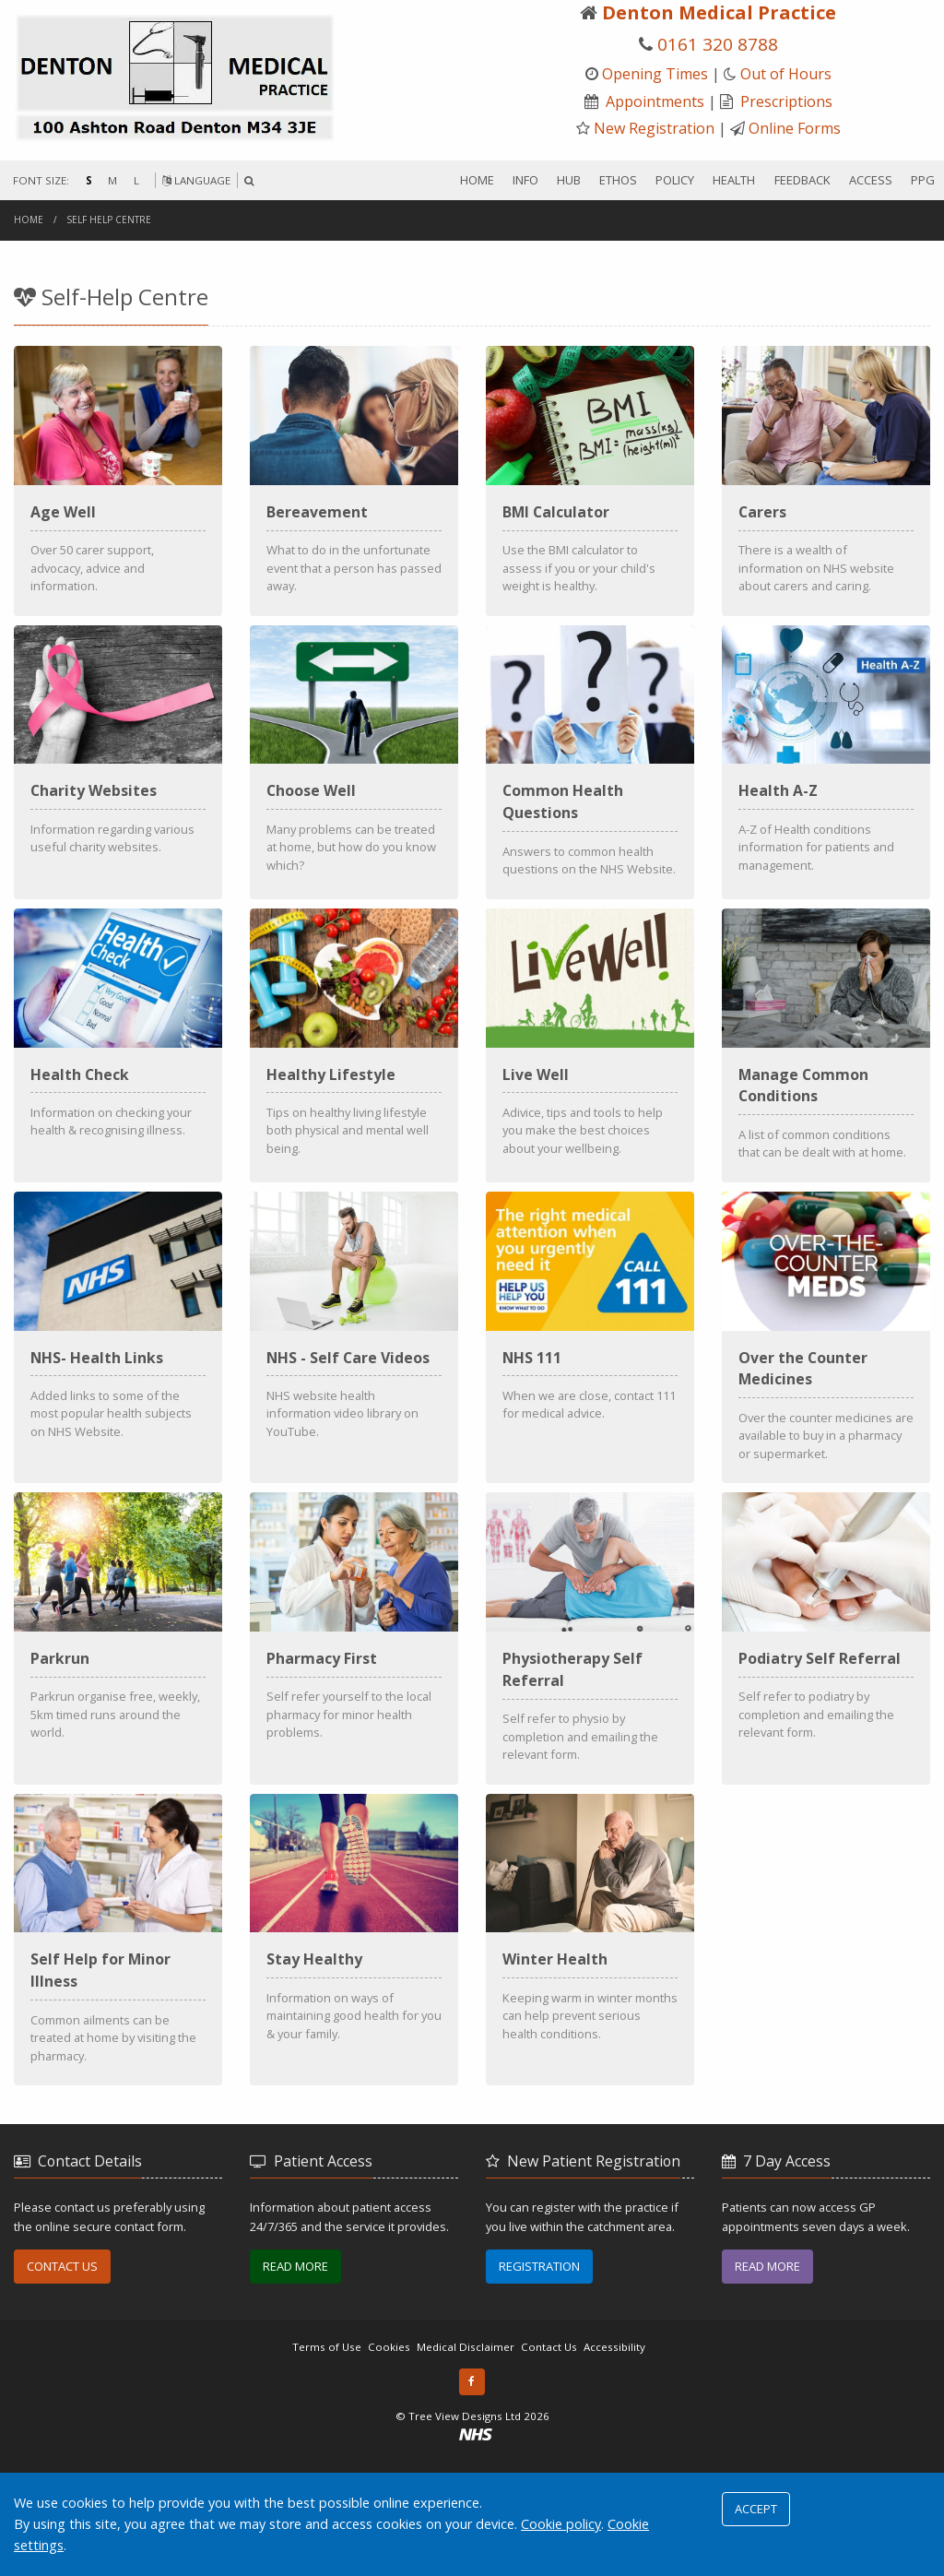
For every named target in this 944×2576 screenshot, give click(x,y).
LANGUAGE (196, 180)
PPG (923, 180)
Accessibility (614, 2457)
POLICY (674, 180)
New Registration (654, 128)
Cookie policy (561, 2524)
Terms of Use (326, 2457)
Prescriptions (786, 101)
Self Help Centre (109, 219)
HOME (477, 180)
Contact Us (549, 2457)
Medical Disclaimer (465, 2457)
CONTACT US (62, 2376)
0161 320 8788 (717, 44)
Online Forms (795, 128)
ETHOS (618, 180)
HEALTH (734, 180)
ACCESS (870, 180)
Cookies (389, 2457)
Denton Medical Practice (719, 12)
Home (28, 219)
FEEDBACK (802, 180)
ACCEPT (756, 2508)
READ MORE (295, 2376)
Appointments (655, 101)
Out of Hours (786, 74)
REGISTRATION (539, 2376)
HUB (569, 180)
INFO (525, 180)
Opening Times (655, 74)
